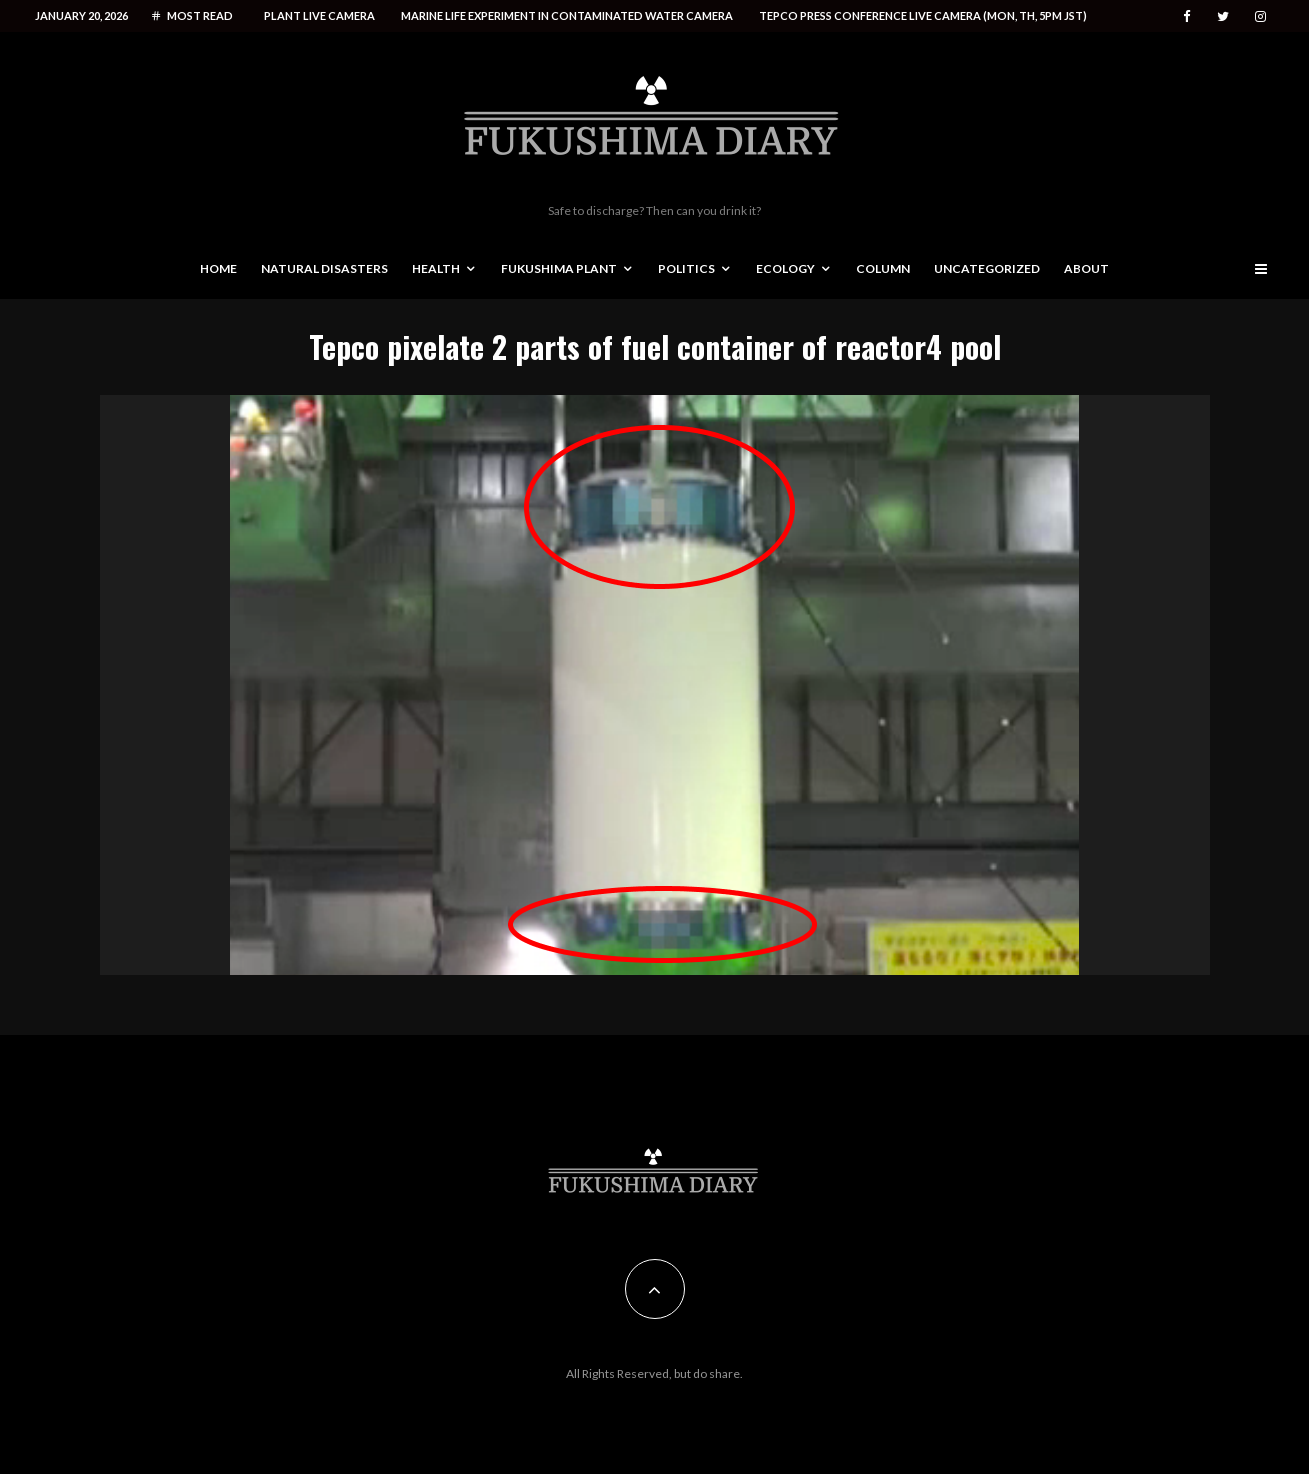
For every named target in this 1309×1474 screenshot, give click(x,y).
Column (883, 268)
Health (436, 268)
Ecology (785, 268)
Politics (686, 268)
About (1086, 268)
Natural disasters (324, 268)
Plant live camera (319, 15)
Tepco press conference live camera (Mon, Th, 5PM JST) (923, 15)
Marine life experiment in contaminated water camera (567, 15)
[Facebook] (1187, 16)
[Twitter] (1223, 16)
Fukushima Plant (559, 268)
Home (218, 268)
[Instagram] (1260, 16)
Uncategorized (987, 268)
